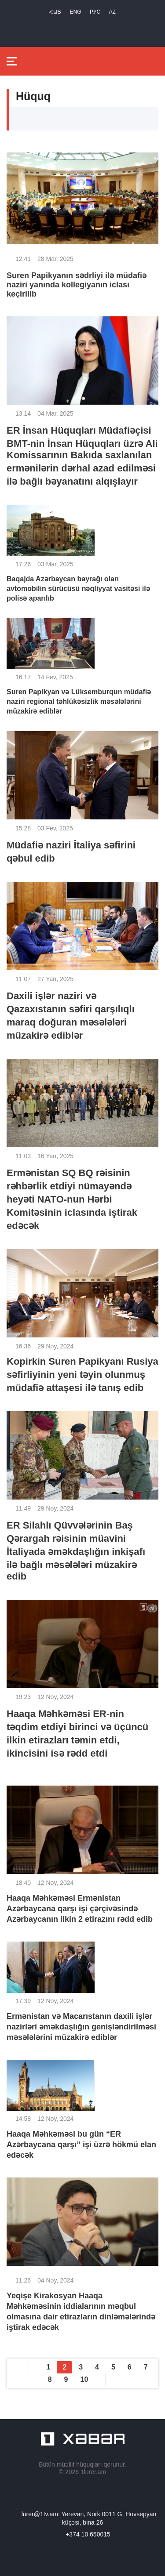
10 (84, 2379)
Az (112, 12)
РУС (95, 12)
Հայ (55, 12)
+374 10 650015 (88, 2534)
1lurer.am (93, 2471)
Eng (75, 12)
